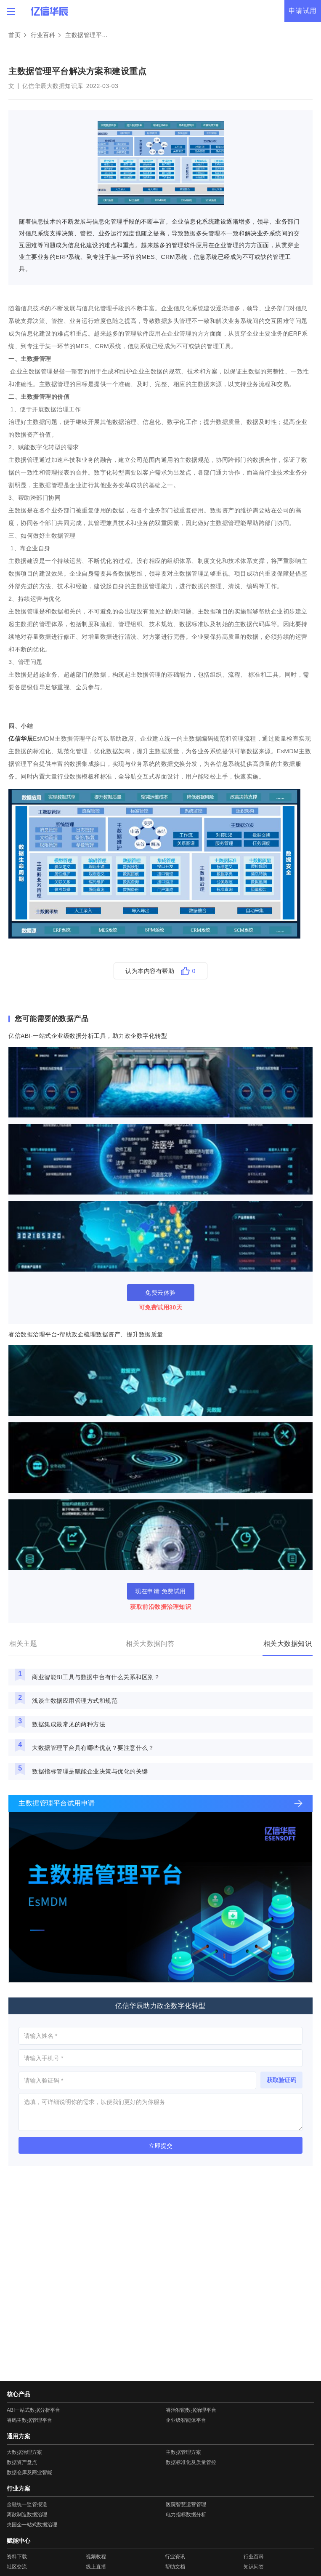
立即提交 (160, 2145)
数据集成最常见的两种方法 (68, 1724)
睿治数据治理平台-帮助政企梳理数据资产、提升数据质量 (85, 1334)
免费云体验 (160, 1292)
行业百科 (43, 35)
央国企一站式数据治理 (32, 2524)
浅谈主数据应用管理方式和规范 (74, 1700)
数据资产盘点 (22, 2462)
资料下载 (17, 2556)
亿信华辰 (20, 738)
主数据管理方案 (183, 2452)
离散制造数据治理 (27, 2514)
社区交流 (17, 2566)
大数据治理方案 (24, 2452)
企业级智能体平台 (186, 2420)
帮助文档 (175, 2566)
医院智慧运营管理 (186, 2504)
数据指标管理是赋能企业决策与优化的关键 (90, 1771)
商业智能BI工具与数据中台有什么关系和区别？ (96, 1677)
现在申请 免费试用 (160, 1591)
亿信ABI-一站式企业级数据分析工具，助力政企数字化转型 (87, 1035)
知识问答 (254, 2566)
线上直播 (96, 2566)
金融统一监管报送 (27, 2504)
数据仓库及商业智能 (29, 2472)
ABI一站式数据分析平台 (33, 2410)
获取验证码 (281, 2080)
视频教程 (96, 2556)
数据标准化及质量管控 (191, 2462)
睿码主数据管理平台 (29, 2420)
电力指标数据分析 (186, 2514)
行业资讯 (175, 2556)
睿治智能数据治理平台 (191, 2410)
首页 (14, 35)
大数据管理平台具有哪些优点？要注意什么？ (93, 1747)
